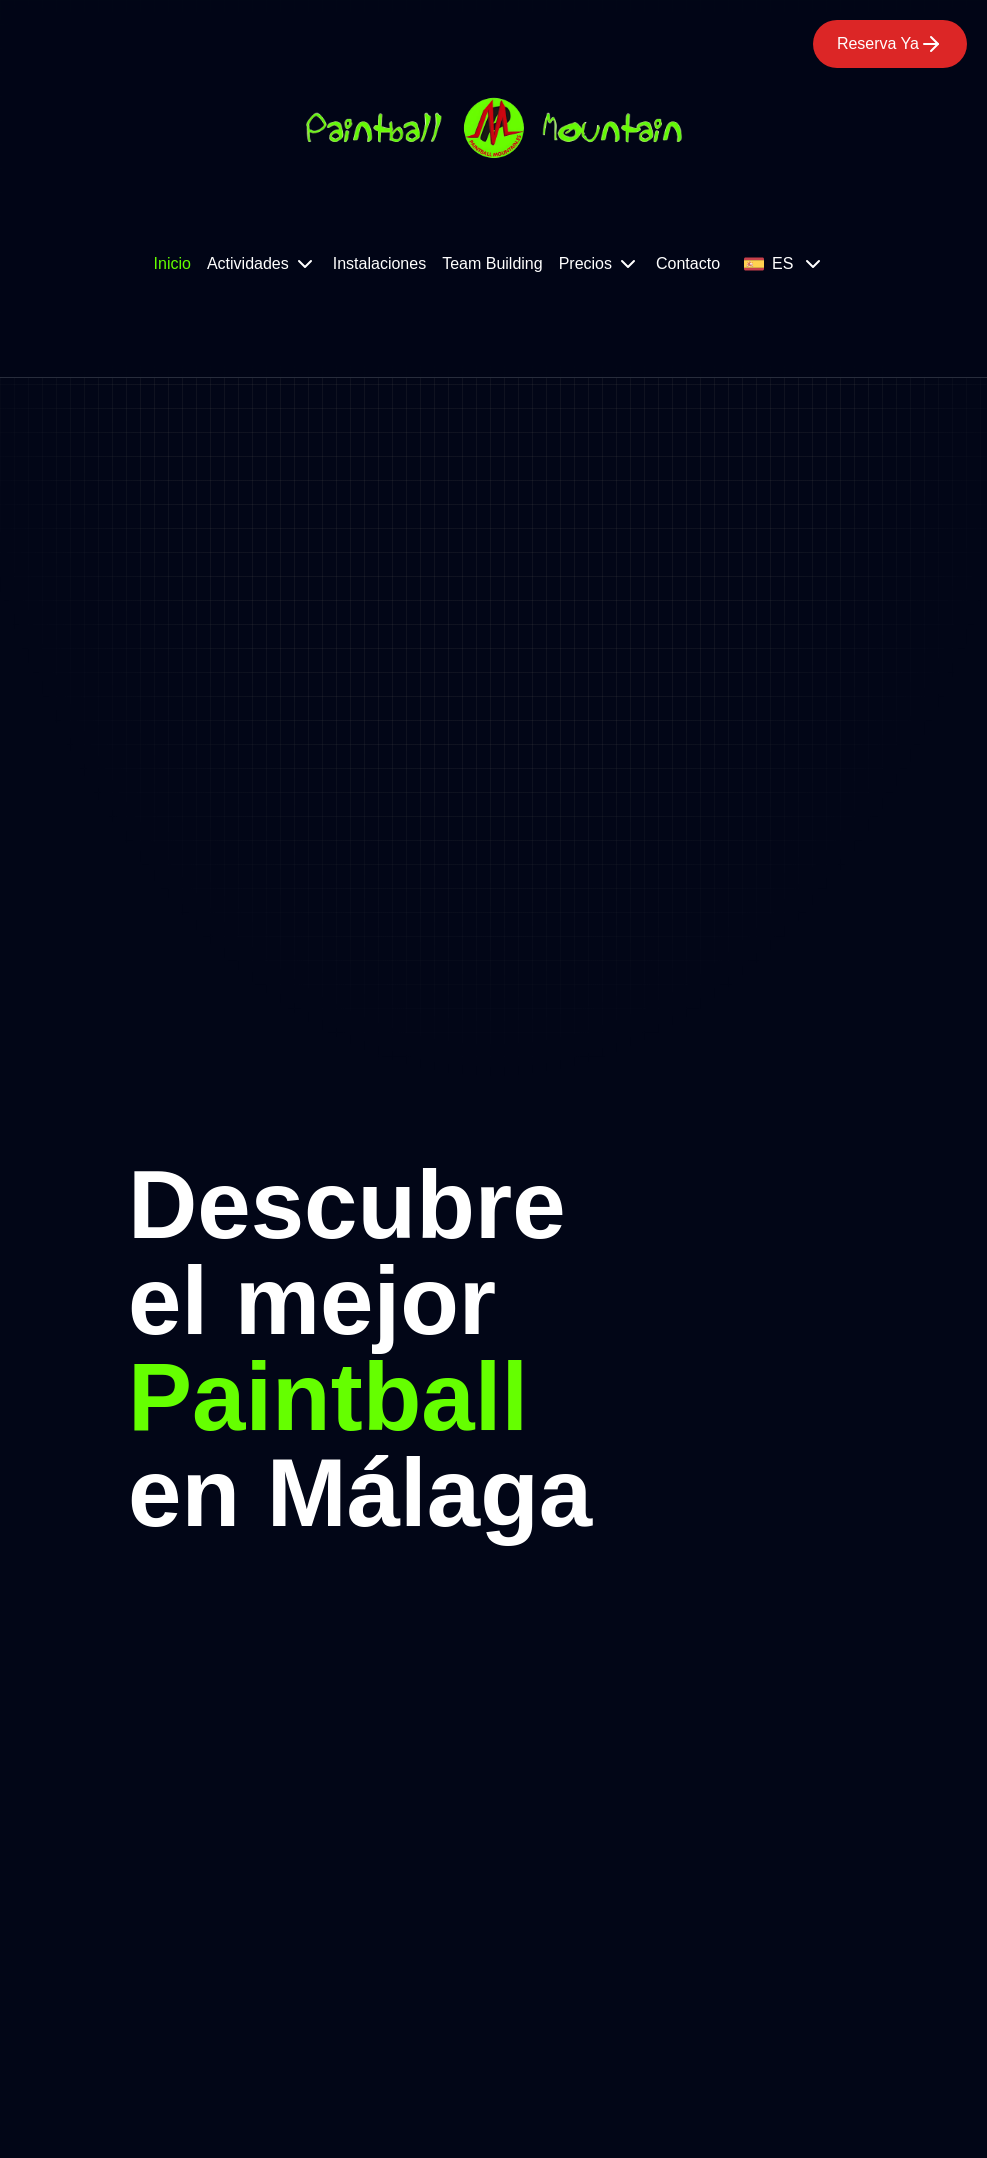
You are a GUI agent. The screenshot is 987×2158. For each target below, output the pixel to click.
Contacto (688, 263)
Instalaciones (379, 263)
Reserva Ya (890, 44)
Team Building (492, 263)
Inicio (172, 263)
